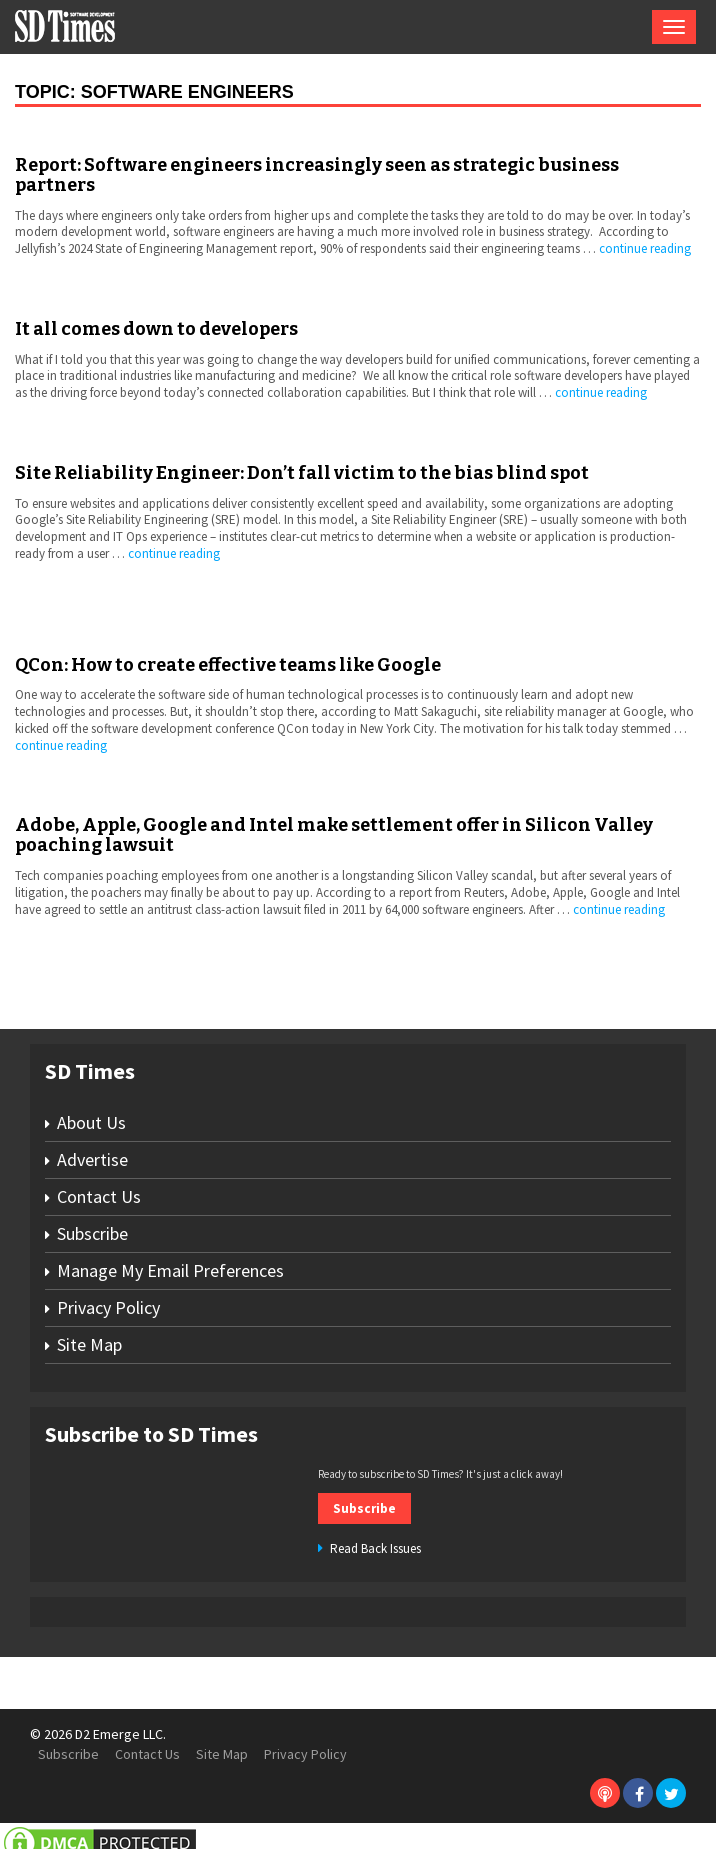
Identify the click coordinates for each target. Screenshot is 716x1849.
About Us (91, 1122)
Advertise (92, 1159)
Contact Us (99, 1196)
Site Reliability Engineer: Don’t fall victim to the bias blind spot (302, 473)
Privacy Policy (108, 1307)
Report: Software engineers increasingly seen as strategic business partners (317, 175)
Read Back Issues (375, 1548)
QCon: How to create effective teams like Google (228, 665)
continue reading (645, 248)
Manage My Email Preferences (170, 1270)
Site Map (89, 1344)
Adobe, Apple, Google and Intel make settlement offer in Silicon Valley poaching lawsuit (334, 835)
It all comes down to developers (156, 329)
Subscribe (92, 1233)
